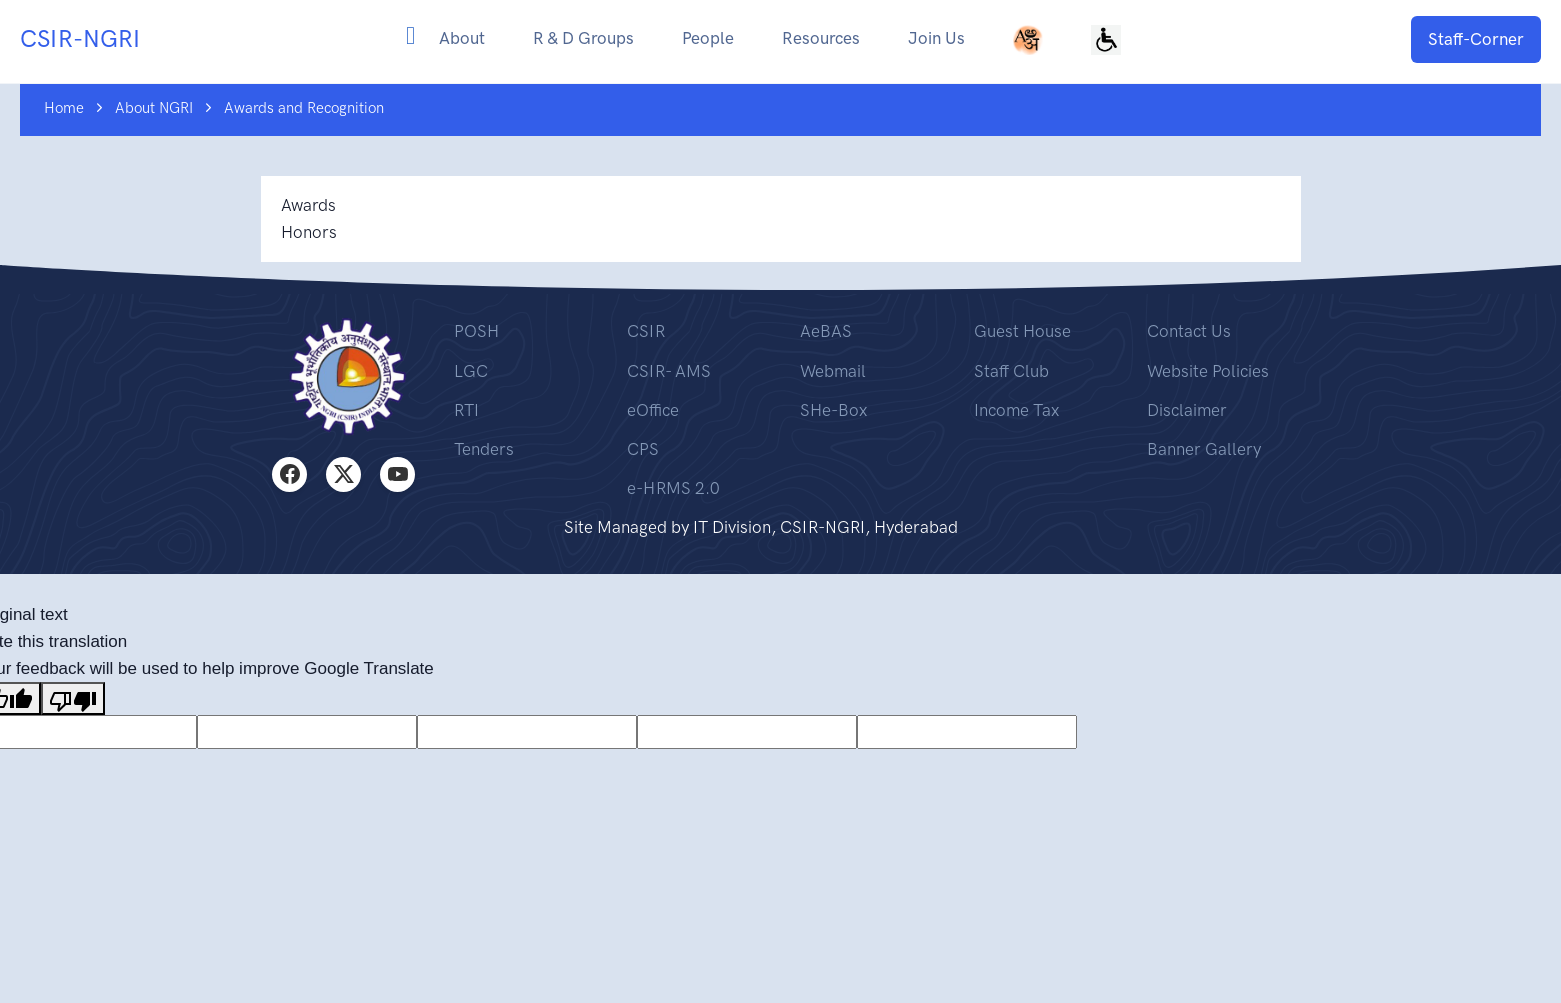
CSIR (646, 331)
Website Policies (1208, 371)
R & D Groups (583, 38)
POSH (476, 331)
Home (64, 108)
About (462, 38)
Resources (821, 38)
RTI (466, 410)
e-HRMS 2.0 (673, 488)
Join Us (936, 38)
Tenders (484, 449)
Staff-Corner (1476, 39)
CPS (643, 449)
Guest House (1022, 331)
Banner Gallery (1204, 449)
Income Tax (1016, 410)
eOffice (653, 410)
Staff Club (1011, 371)
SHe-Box (833, 410)
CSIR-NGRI (80, 38)
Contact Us (1189, 331)
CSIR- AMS (669, 371)
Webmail (833, 371)
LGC (471, 371)
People (708, 38)
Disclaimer (1187, 410)
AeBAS (826, 331)
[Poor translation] (73, 698)
